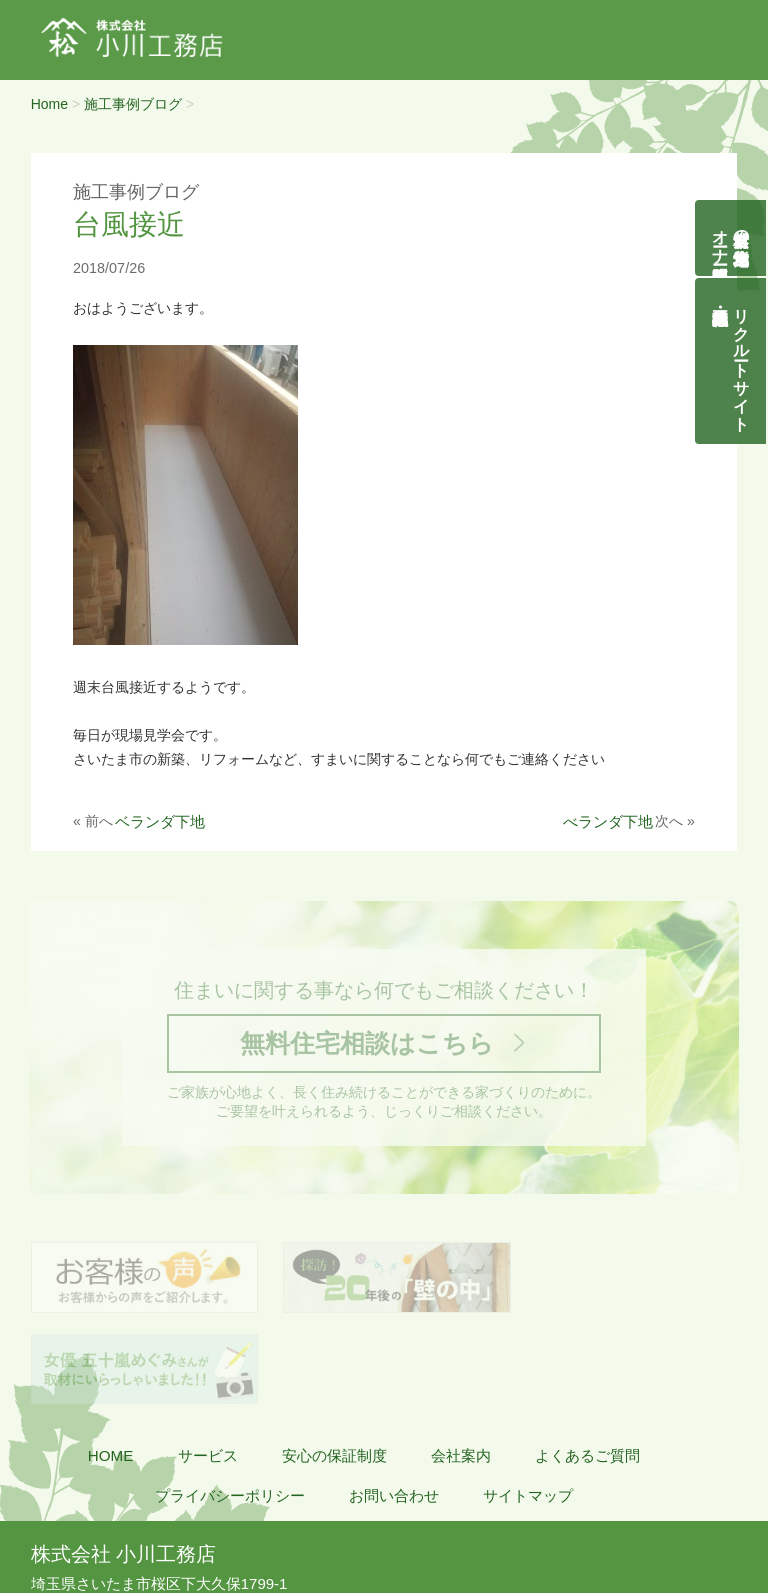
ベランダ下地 (160, 821)
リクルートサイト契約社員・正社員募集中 (742, 361)
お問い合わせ (394, 1409)
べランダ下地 (608, 821)
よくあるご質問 (587, 1369)
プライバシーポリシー (230, 1409)
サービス (208, 1369)
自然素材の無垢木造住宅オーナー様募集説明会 (731, 238)
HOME (111, 1369)
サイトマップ (528, 1409)
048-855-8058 (93, 1519)
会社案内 (461, 1369)
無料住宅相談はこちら (366, 1045)
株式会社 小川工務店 (123, 1468)
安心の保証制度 (334, 1369)
